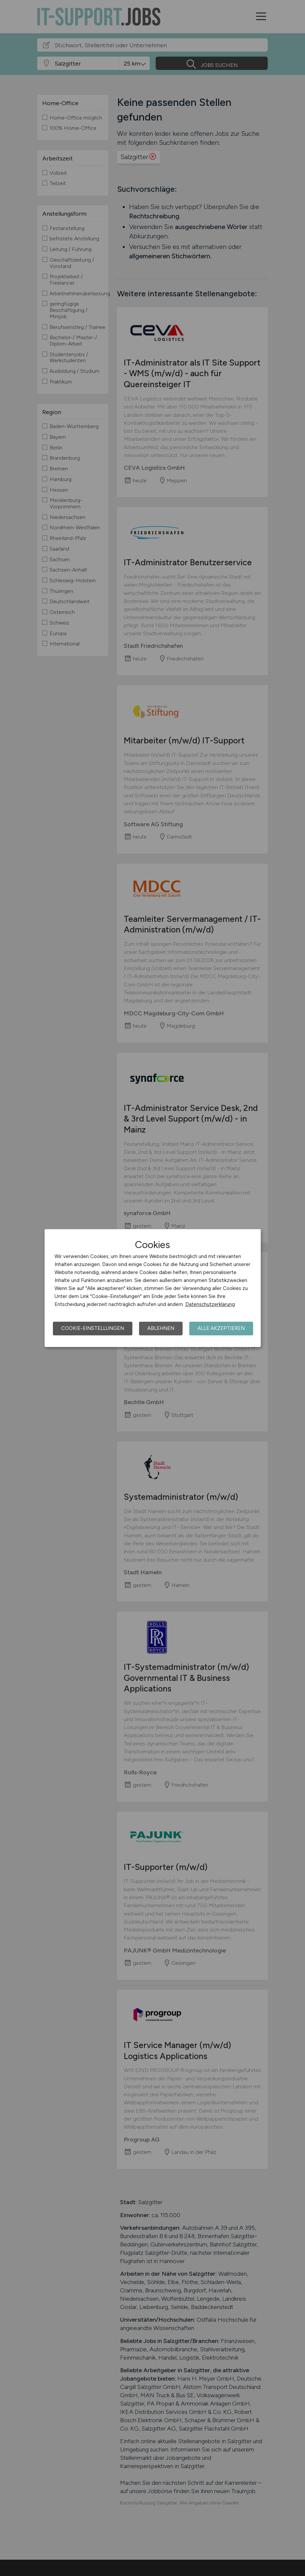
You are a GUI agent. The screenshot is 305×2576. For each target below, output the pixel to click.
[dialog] (153, 1288)
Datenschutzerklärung (210, 1304)
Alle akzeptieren (221, 1328)
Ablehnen (160, 1328)
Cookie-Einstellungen (92, 1328)
